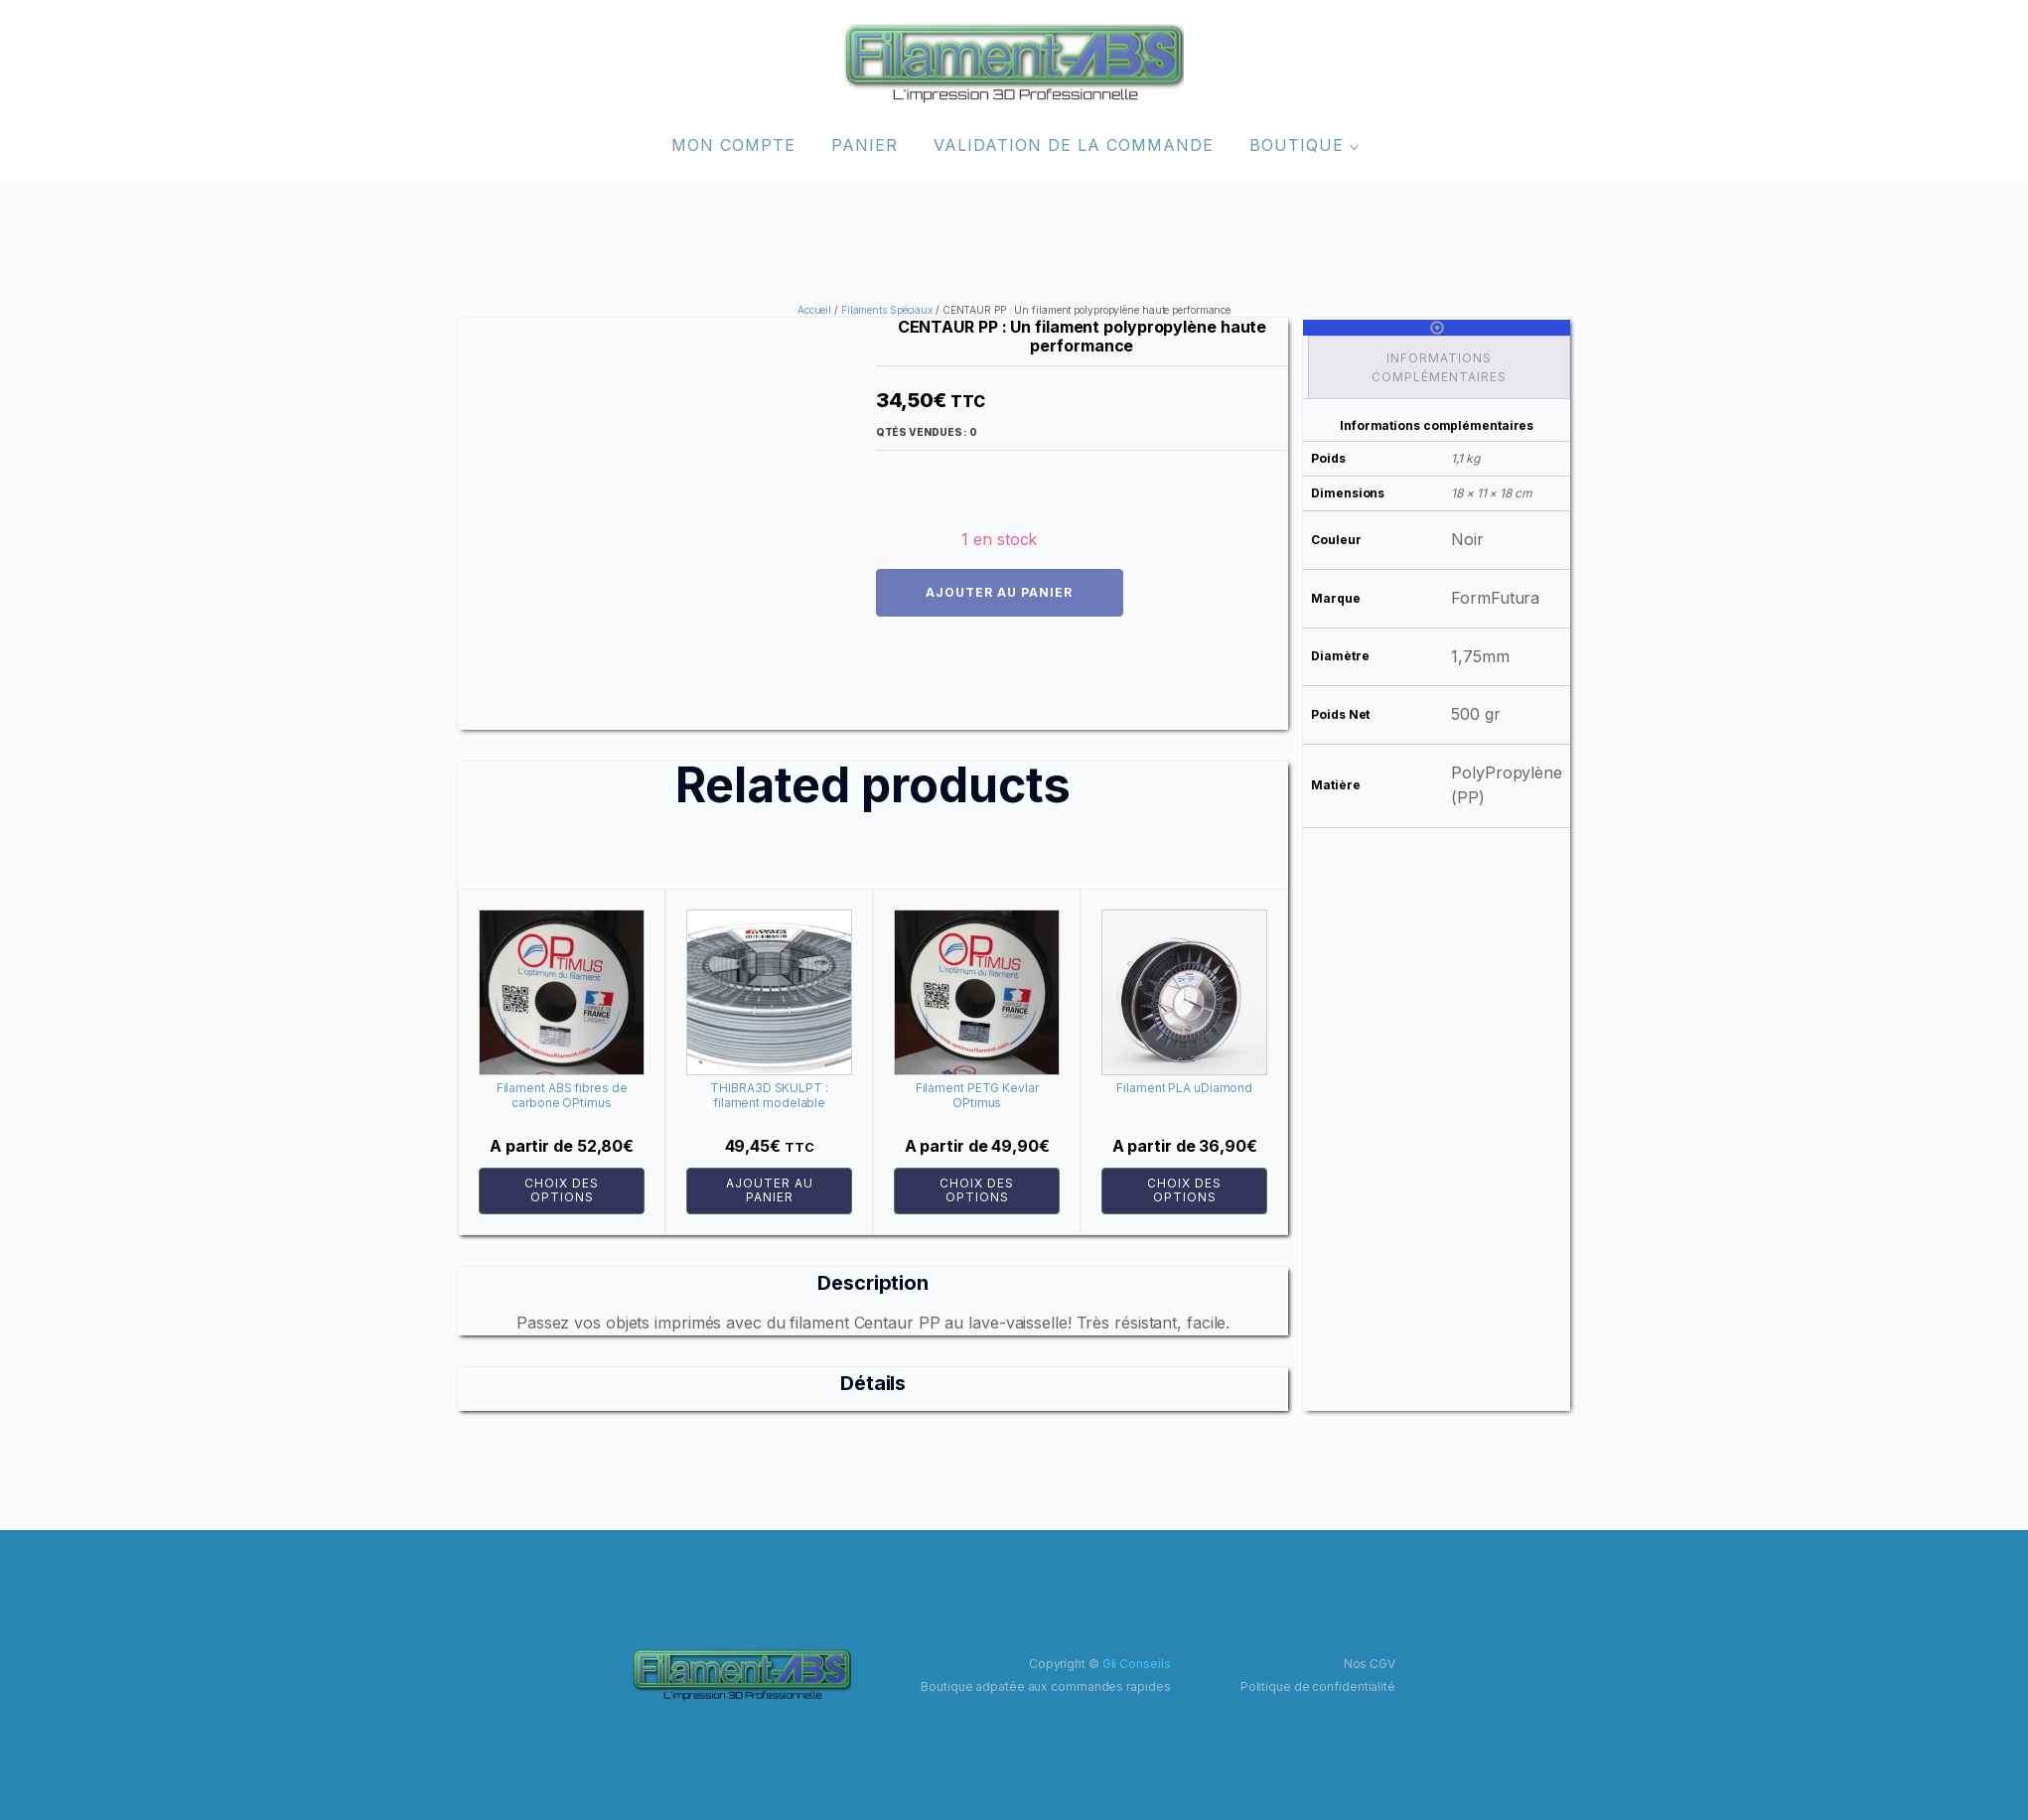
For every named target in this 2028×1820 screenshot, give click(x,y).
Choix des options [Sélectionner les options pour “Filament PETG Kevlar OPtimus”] (977, 1190)
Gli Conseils (1136, 1663)
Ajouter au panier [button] (769, 1190)
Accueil (814, 310)
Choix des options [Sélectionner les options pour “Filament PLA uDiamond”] (1184, 1190)
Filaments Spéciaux (887, 310)
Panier (864, 145)
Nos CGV (1369, 1663)
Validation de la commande (1074, 145)
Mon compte (733, 145)
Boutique (1296, 145)
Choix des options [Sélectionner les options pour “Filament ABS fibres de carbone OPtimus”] (561, 1190)
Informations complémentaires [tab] (1439, 367)
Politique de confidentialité (1317, 1686)
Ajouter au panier (999, 592)
